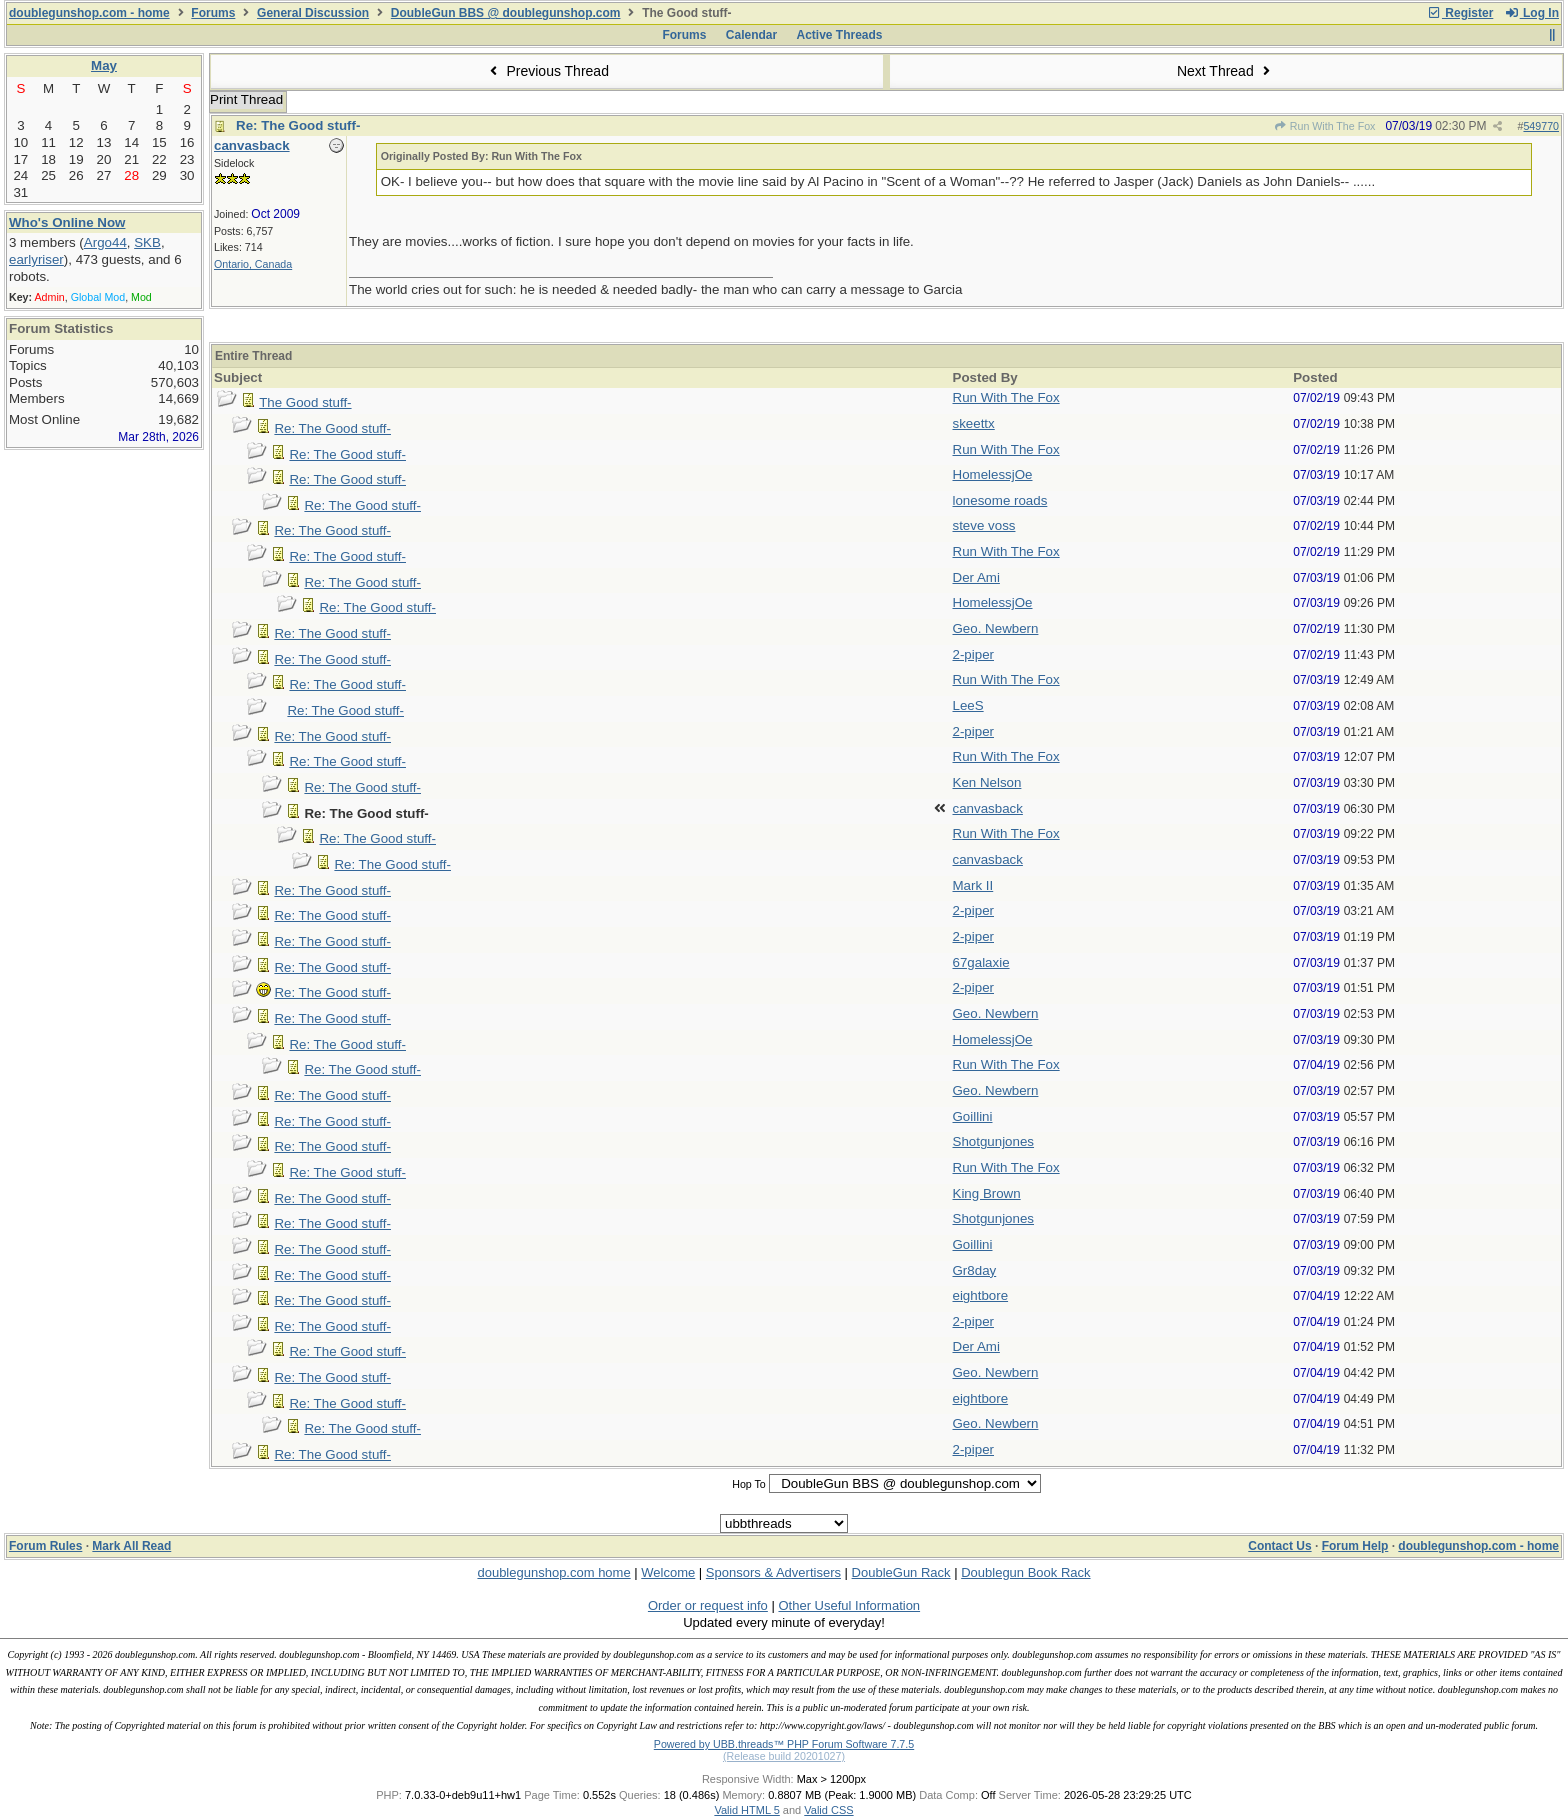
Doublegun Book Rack (1025, 1572)
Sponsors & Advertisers (773, 1572)
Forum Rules (45, 1546)
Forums (213, 13)
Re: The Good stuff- (298, 125)
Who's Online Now (67, 222)
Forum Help (1355, 1546)
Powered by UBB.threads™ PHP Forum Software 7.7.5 (784, 1744)
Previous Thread (547, 71)
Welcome (668, 1572)
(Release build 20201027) (784, 1756)
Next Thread (1226, 71)
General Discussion (313, 13)
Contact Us (1279, 1546)
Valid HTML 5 (746, 1810)
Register (1460, 13)
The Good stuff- (305, 402)
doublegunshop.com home (553, 1572)
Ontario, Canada (253, 264)
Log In (1532, 13)
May (104, 65)
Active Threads (840, 35)
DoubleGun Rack (901, 1572)
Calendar (751, 35)
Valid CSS (828, 1810)
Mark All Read (131, 1546)
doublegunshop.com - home (89, 13)
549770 (1541, 126)
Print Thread (246, 99)
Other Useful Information (849, 1605)
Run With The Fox (1324, 126)
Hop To (749, 1484)
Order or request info (708, 1605)
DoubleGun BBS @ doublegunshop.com (506, 13)
